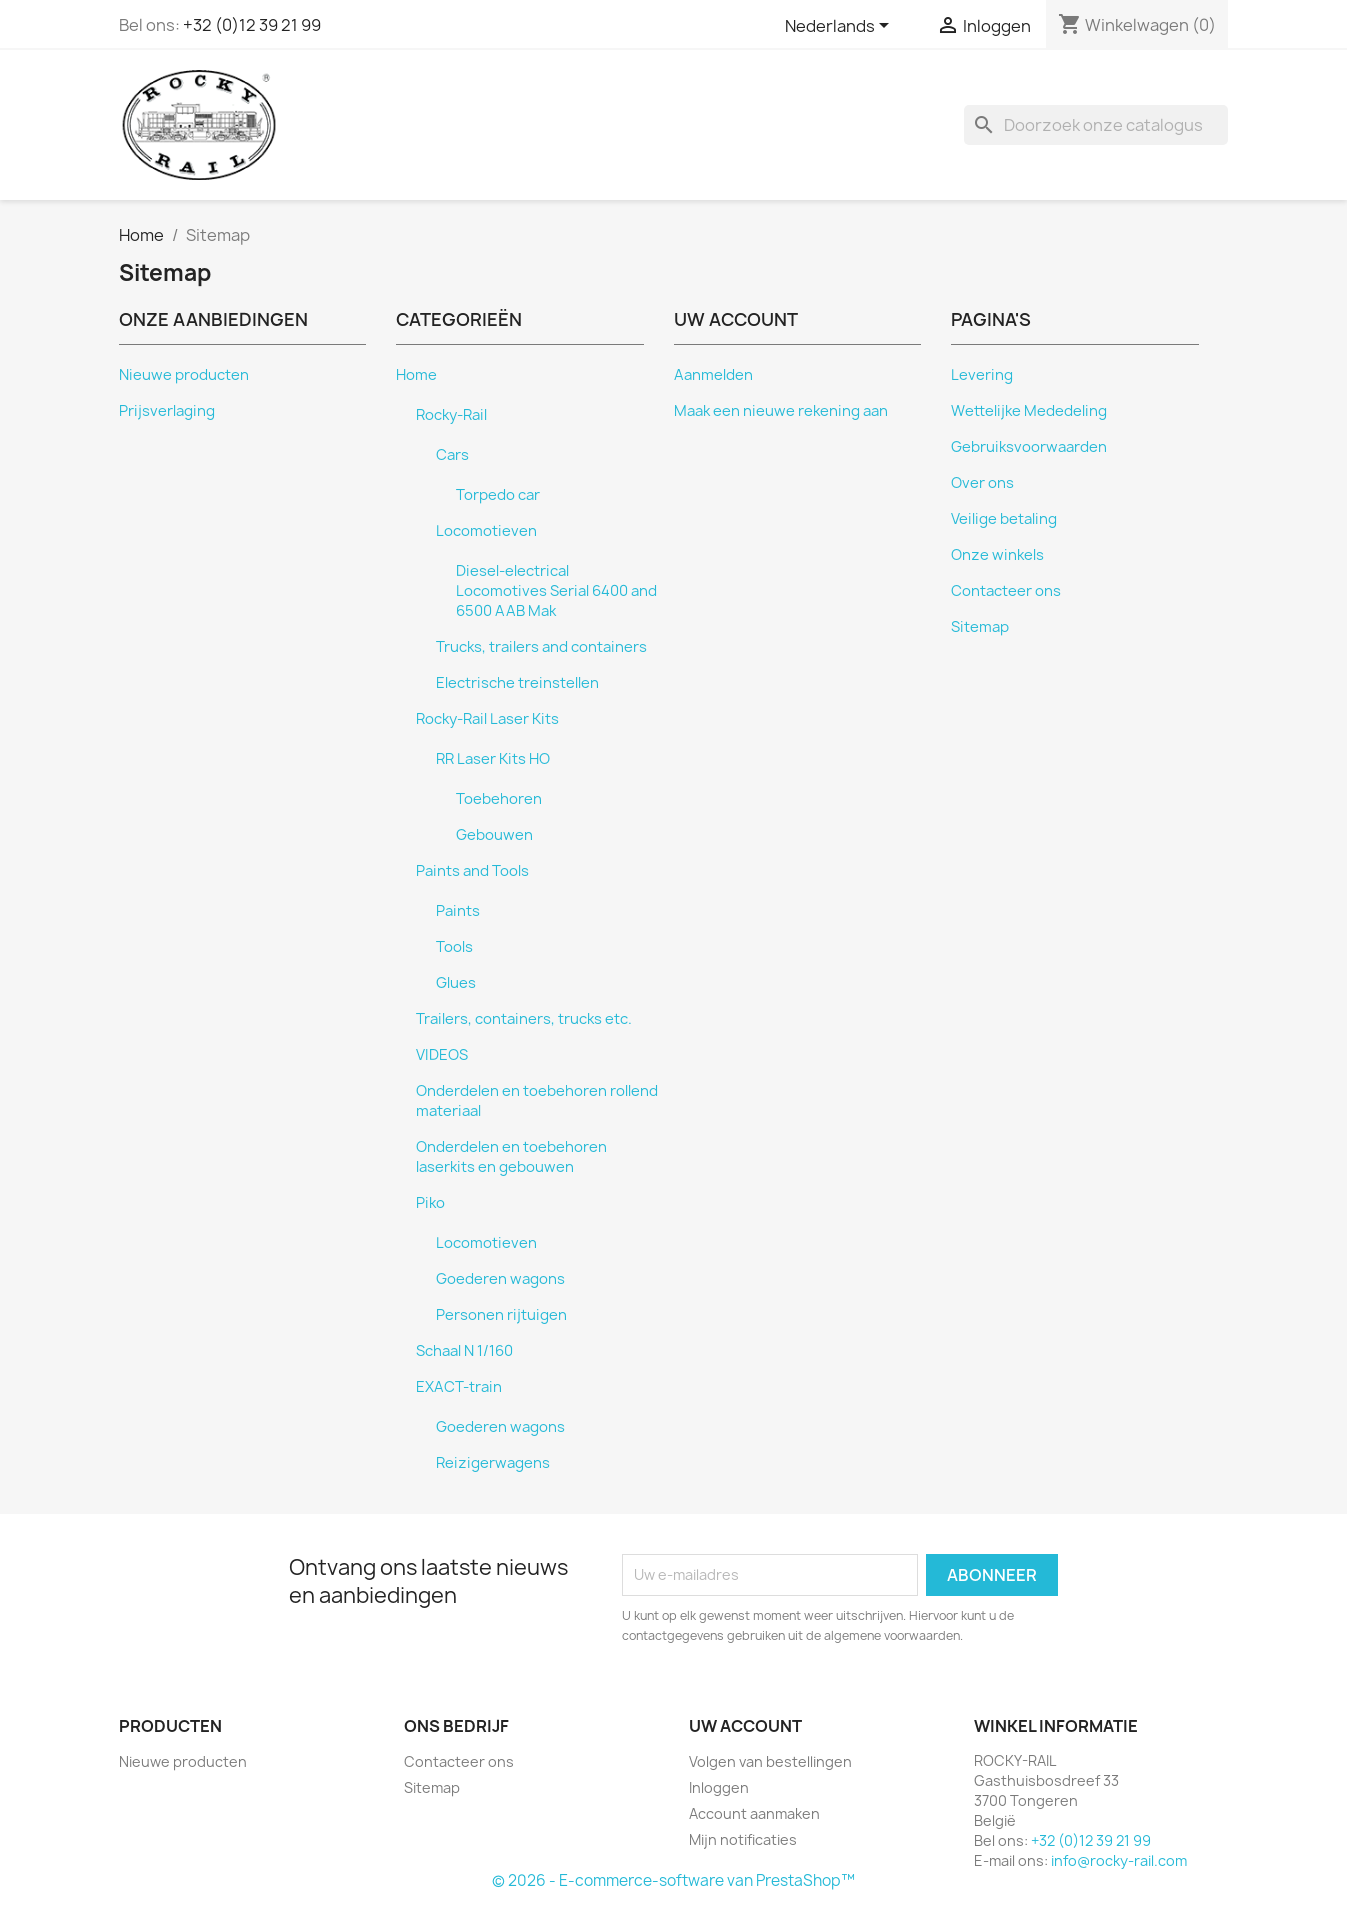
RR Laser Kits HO (493, 759)
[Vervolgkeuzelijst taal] (840, 27)
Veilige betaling (1004, 519)
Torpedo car (498, 495)
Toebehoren (499, 799)
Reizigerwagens (493, 1463)
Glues (456, 983)
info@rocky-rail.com (1119, 1860)
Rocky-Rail (451, 415)
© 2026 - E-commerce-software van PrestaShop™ (673, 1880)
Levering (982, 375)
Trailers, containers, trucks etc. (524, 1019)
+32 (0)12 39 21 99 (252, 25)
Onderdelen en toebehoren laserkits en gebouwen (511, 1157)
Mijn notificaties (743, 1839)
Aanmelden (713, 375)
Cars (452, 455)
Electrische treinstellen (517, 683)
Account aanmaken (754, 1813)
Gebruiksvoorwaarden (1029, 447)
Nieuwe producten (184, 375)
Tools (454, 947)
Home (416, 375)
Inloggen (719, 1787)
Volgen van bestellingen (770, 1761)
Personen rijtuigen (501, 1315)
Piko (430, 1203)
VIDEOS (442, 1055)
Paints (458, 911)
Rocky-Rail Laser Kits (487, 719)
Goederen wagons (500, 1279)
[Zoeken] (1096, 125)
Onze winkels (997, 555)
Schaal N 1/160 (464, 1351)
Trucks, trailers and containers (541, 647)
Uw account (745, 1726)
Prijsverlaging (167, 411)
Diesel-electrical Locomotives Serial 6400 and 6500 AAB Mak (556, 591)
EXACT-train (459, 1387)
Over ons (982, 483)
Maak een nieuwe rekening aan (781, 411)
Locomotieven (486, 531)
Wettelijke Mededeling (1029, 411)
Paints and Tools (472, 871)
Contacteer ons (1006, 591)
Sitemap (980, 627)
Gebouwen (494, 835)
